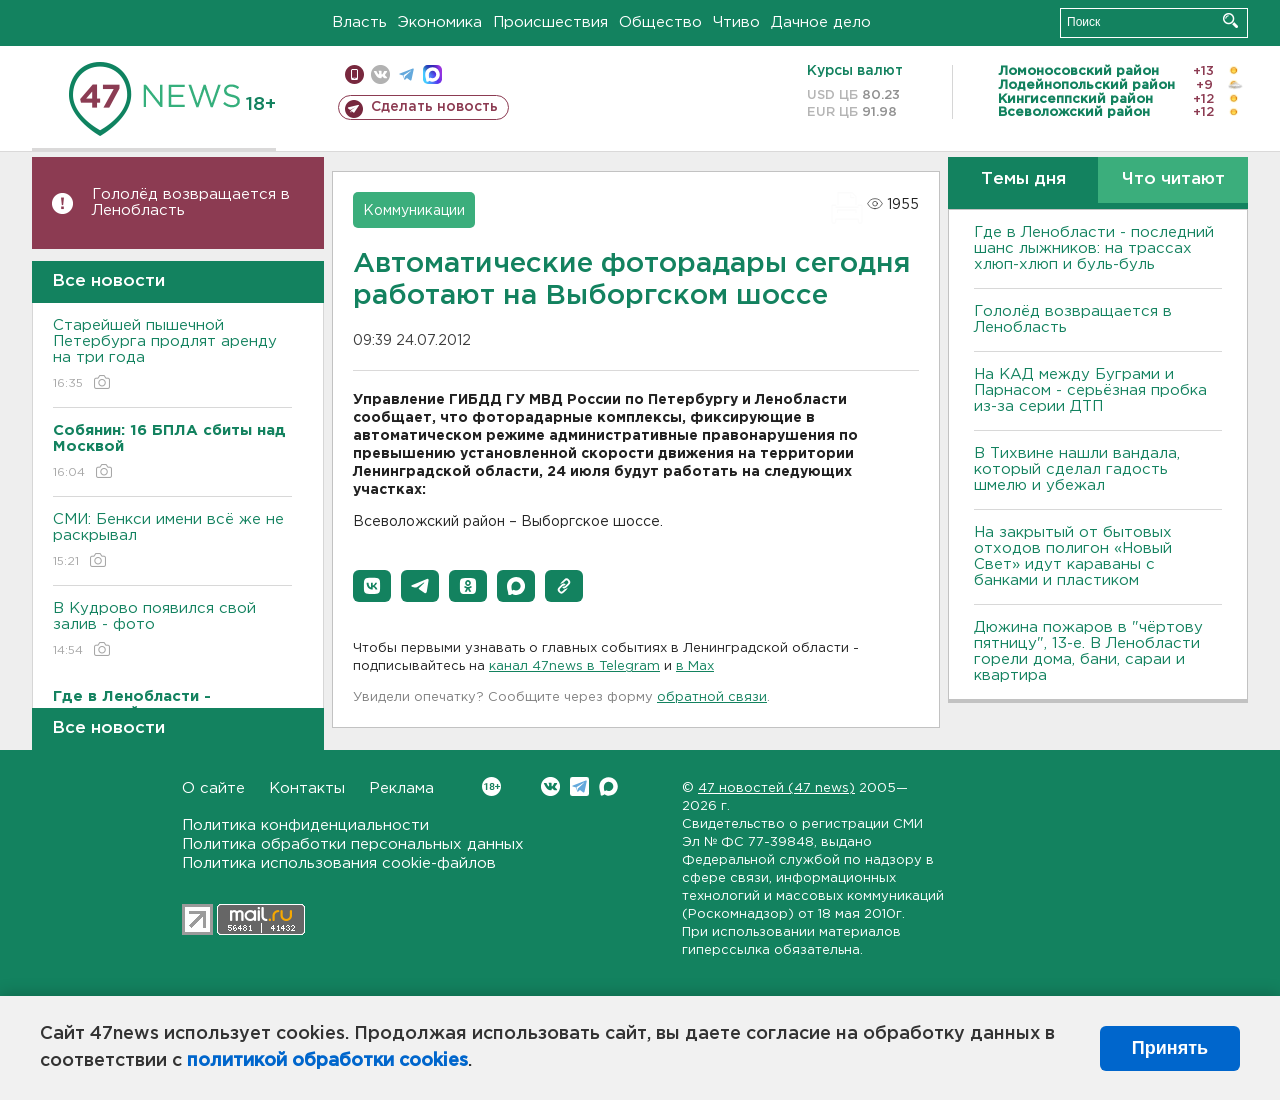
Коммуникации (414, 211)
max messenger (432, 74)
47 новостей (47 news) (776, 788)
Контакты (307, 788)
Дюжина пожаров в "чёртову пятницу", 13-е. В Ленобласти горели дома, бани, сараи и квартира (1088, 651)
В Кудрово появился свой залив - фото (172, 630)
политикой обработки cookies (327, 1061)
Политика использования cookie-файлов (339, 863)
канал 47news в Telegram (574, 666)
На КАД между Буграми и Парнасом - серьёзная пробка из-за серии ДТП (1090, 390)
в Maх (695, 666)
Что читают (1173, 179)
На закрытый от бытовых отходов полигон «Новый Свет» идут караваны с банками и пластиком (1073, 556)
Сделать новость (434, 107)
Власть (359, 22)
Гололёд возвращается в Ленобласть (191, 202)
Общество (660, 22)
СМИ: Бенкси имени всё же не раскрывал (172, 541)
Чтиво (736, 22)
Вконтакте (491, 786)
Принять (1170, 1048)
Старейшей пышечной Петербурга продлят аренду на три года (172, 355)
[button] (372, 586)
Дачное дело (821, 22)
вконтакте (380, 74)
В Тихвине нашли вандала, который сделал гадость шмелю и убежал (1077, 469)
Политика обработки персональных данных (353, 844)
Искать (1230, 20)
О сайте (213, 788)
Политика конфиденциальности (305, 825)
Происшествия (550, 22)
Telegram (579, 786)
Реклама (401, 788)
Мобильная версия (354, 74)
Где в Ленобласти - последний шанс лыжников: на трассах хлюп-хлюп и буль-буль (1094, 248)
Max (608, 786)
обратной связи (712, 697)
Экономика (440, 22)
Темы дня (1023, 179)
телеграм (406, 74)
